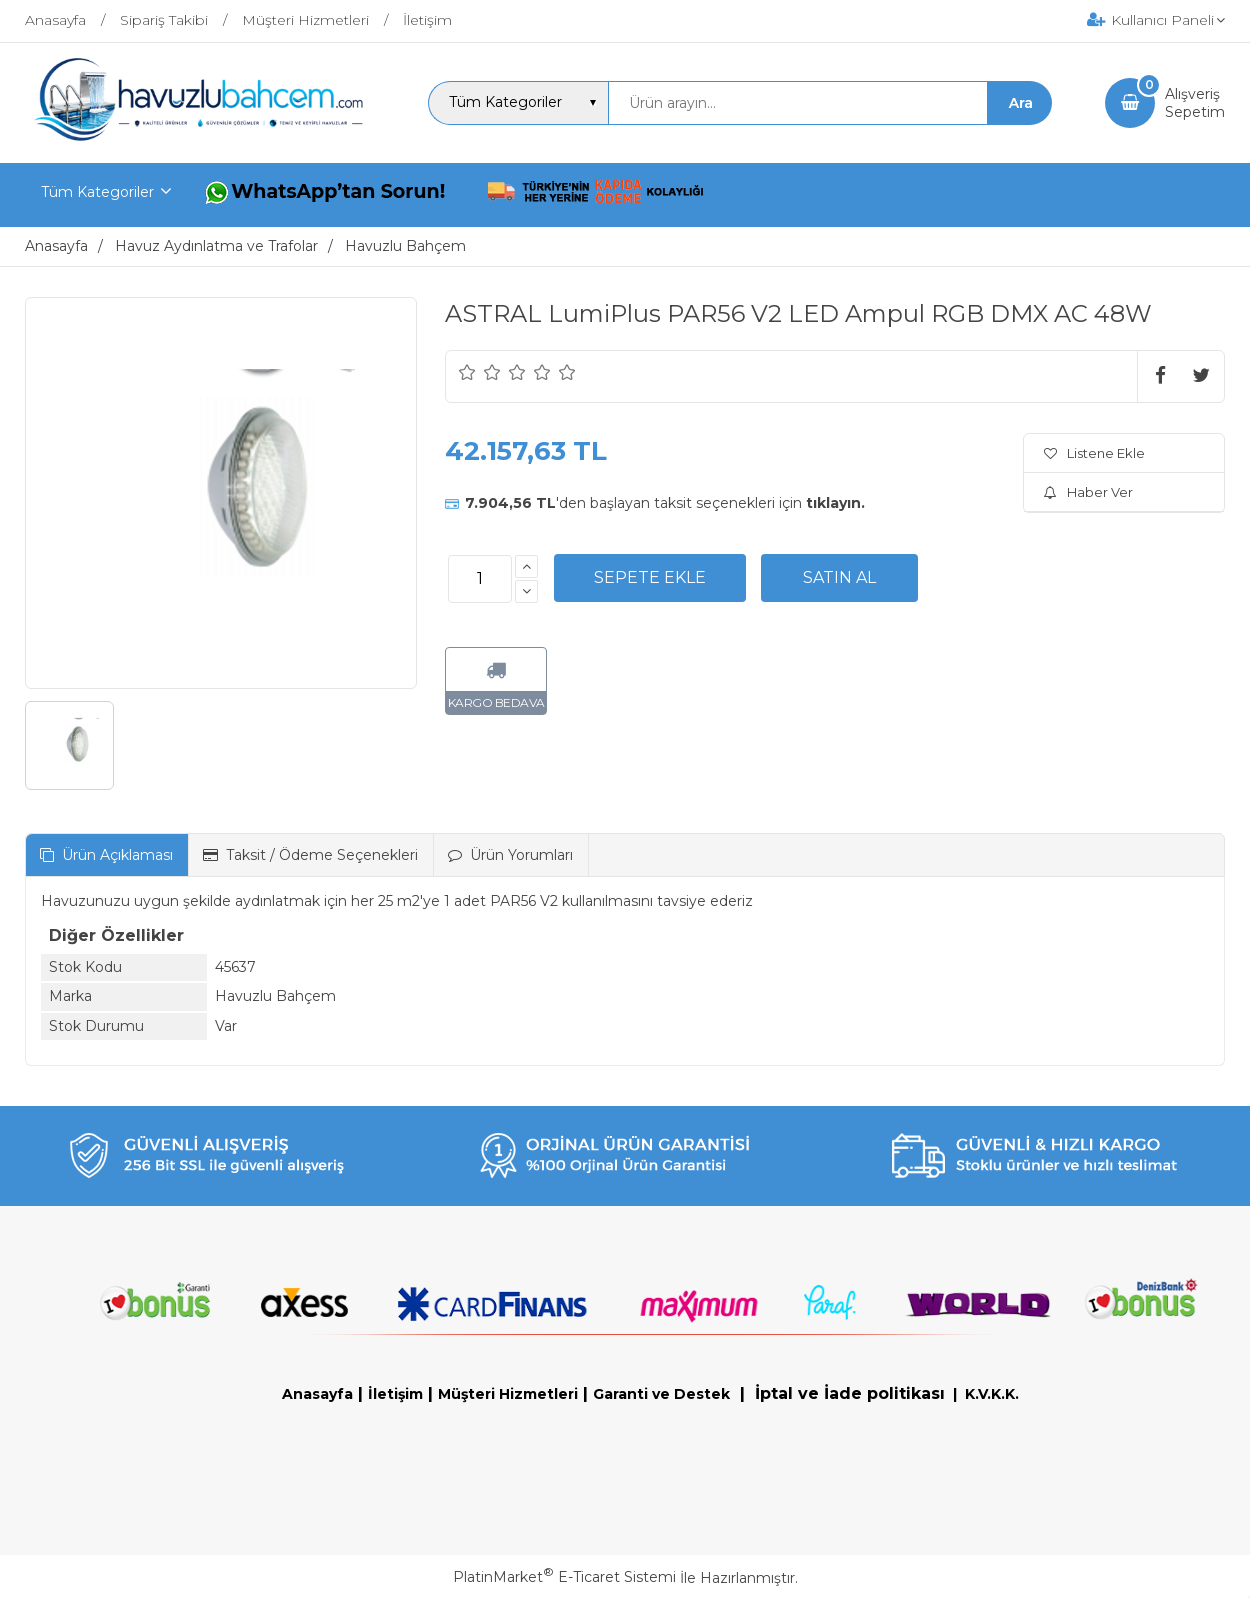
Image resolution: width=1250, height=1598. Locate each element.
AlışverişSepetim (1195, 103)
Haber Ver (1088, 492)
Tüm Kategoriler (97, 192)
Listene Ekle (1094, 453)
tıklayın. (835, 503)
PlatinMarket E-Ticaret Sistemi (564, 1577)
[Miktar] (480, 579)
